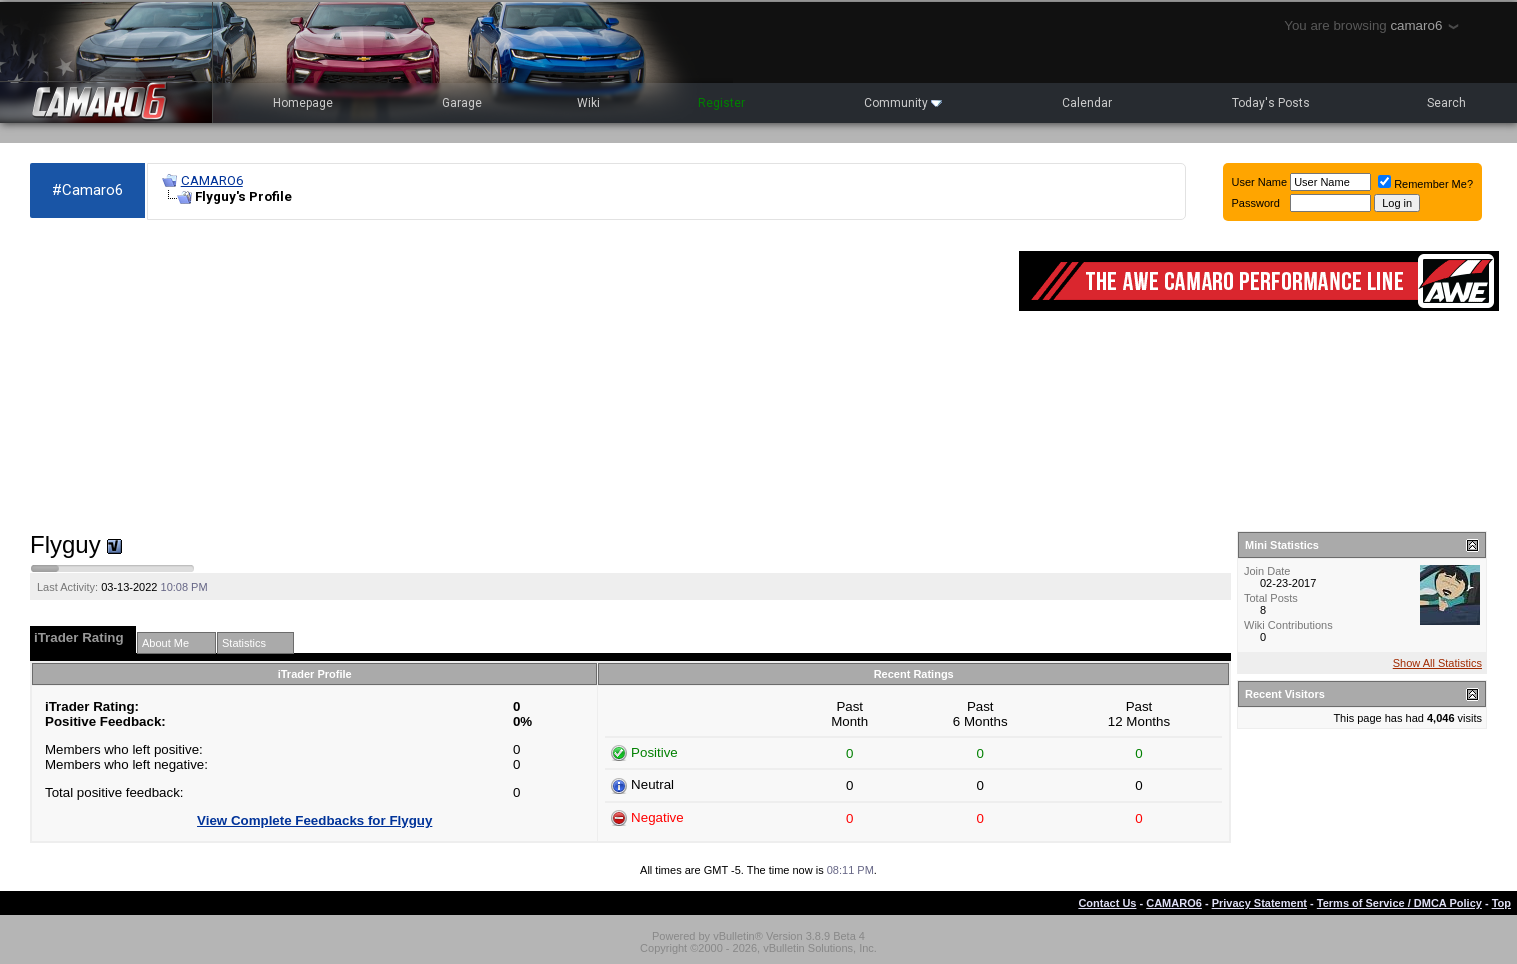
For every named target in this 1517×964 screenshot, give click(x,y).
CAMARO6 (212, 180)
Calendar (1087, 103)
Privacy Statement (1259, 903)
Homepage (303, 103)
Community (903, 103)
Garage (462, 103)
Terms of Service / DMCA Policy (1399, 903)
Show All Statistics (1437, 663)
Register (721, 103)
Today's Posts (1271, 103)
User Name (1260, 182)
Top (1501, 903)
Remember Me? (1425, 184)
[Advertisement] (514, 376)
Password (1256, 203)
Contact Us (1107, 903)
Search (1446, 103)
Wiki (588, 103)
